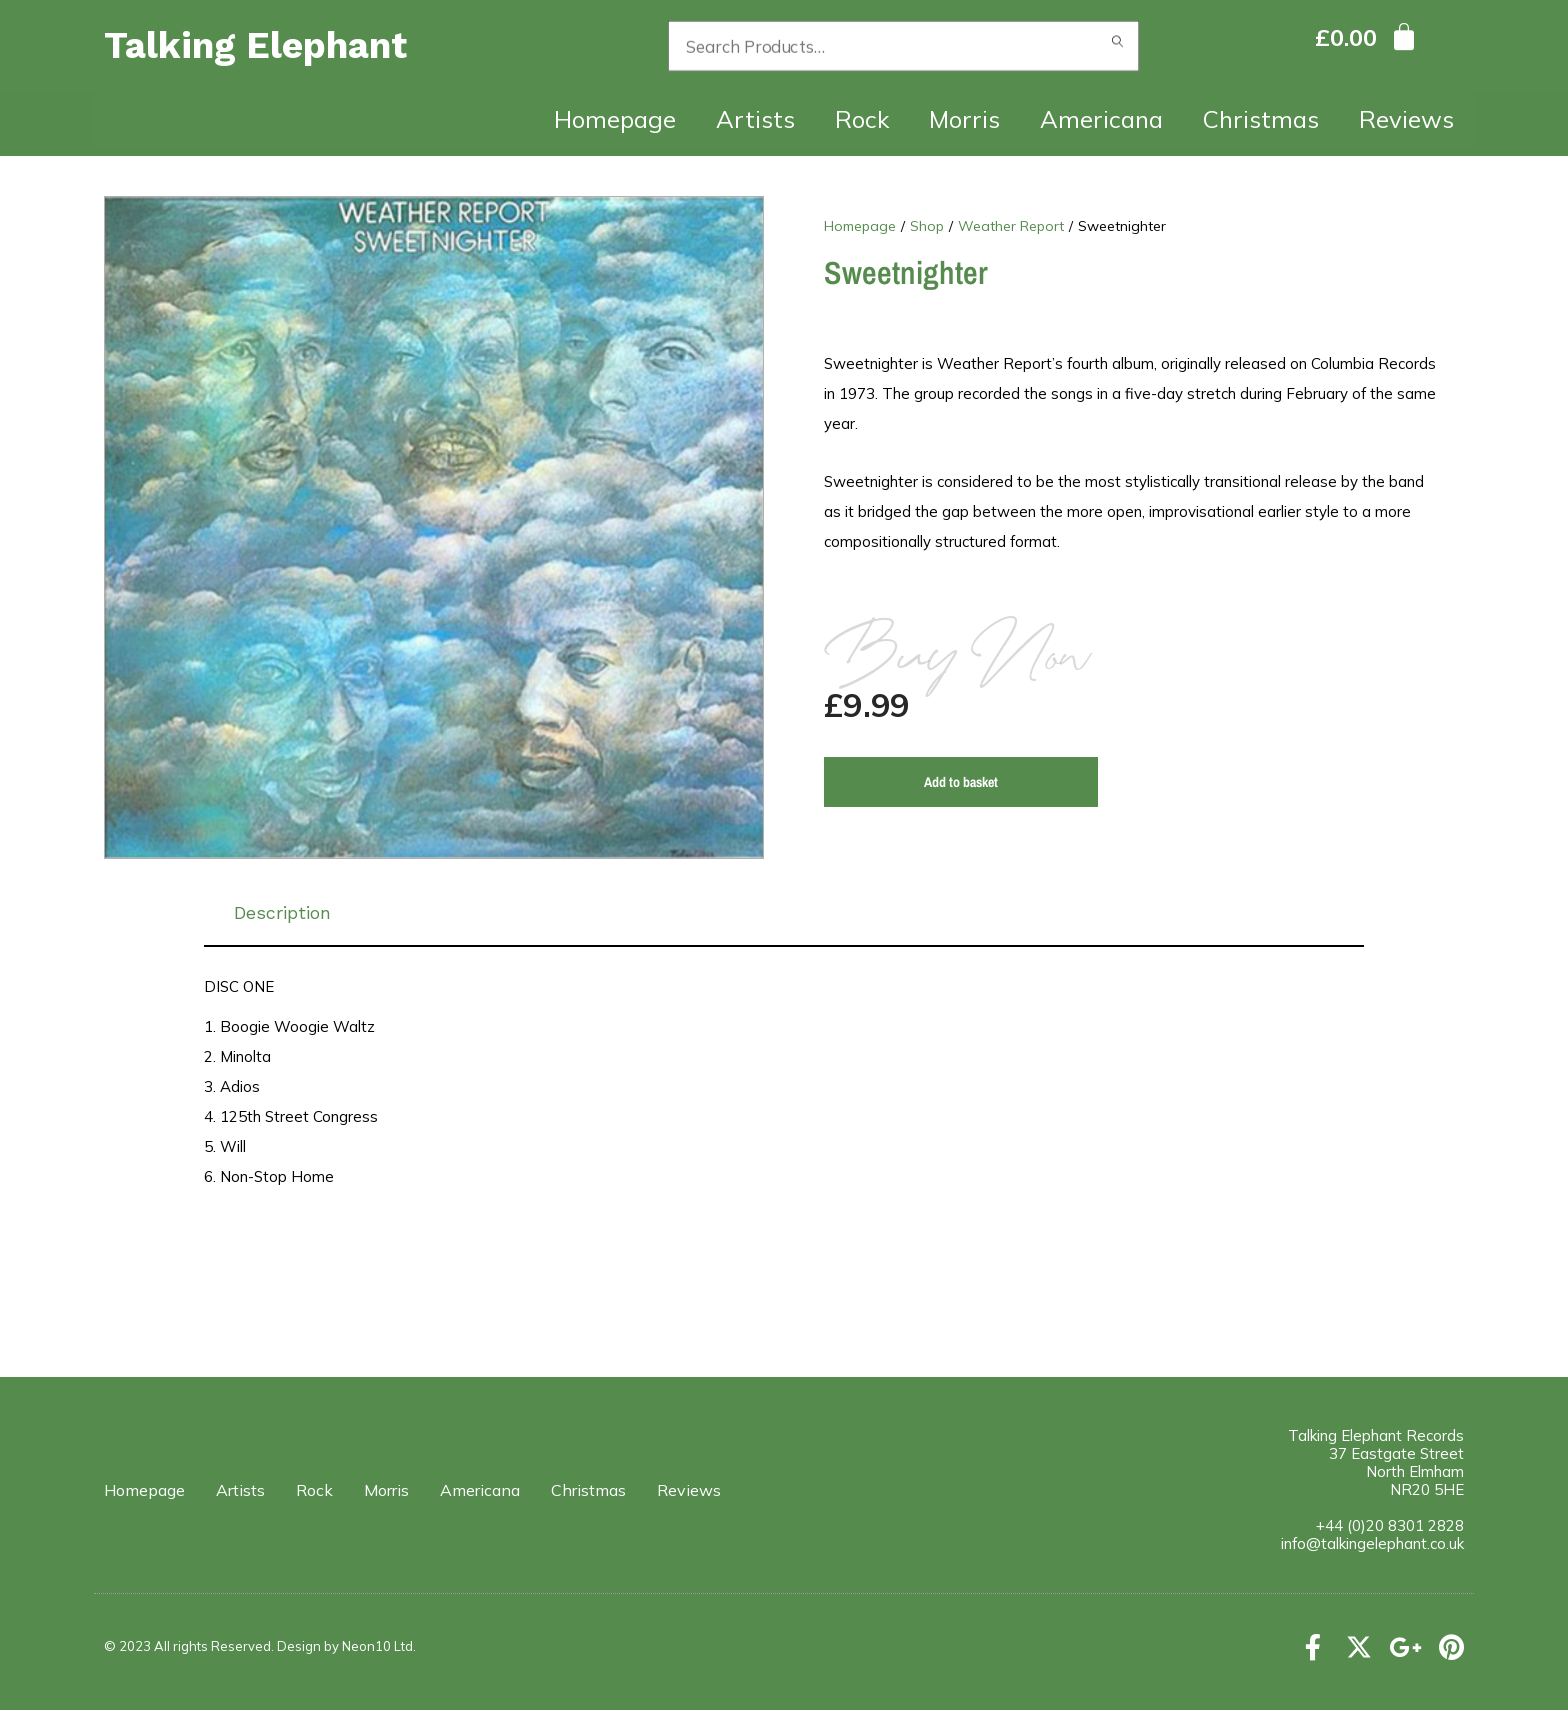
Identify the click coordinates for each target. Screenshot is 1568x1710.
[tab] (783, 913)
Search (1118, 46)
